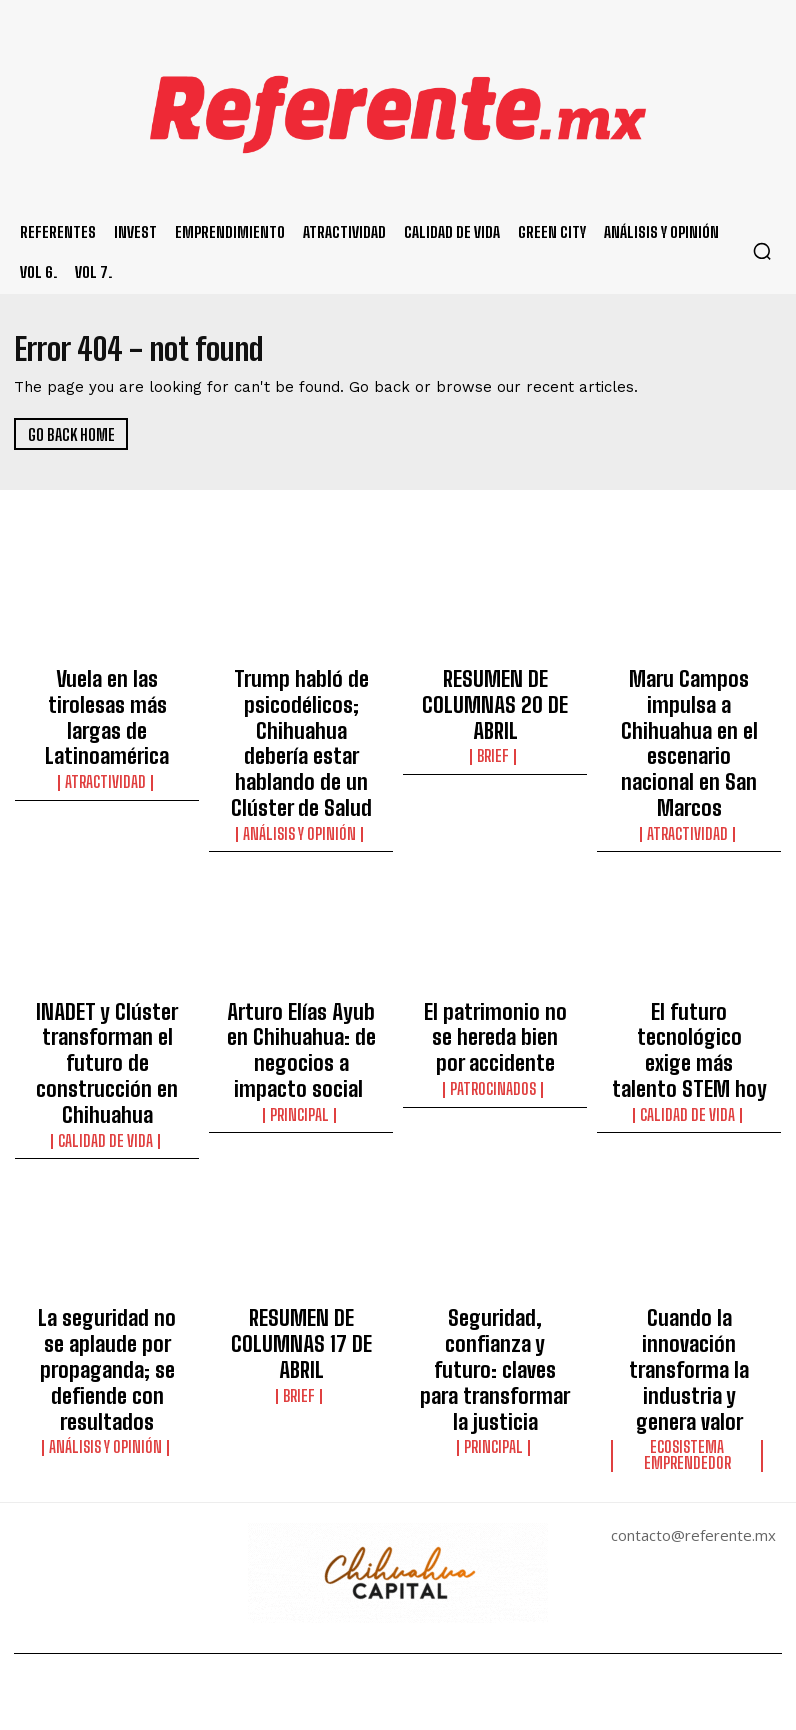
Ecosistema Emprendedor (689, 1253)
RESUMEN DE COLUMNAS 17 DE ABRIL (301, 1198)
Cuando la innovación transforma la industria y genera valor (689, 1207)
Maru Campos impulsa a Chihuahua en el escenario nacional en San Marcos (689, 702)
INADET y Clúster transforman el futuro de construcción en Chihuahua (107, 968)
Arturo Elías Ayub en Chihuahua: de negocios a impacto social (301, 959)
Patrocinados (495, 998)
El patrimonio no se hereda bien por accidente (495, 959)
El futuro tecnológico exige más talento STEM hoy (689, 959)
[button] (762, 251)
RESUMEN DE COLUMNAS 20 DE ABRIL (495, 684)
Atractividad (107, 732)
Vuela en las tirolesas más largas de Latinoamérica (107, 693)
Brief (495, 714)
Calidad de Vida (107, 1016)
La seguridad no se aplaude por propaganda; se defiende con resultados (107, 1225)
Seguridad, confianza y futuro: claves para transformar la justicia (495, 1207)
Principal (301, 998)
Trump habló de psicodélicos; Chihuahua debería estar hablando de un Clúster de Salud (301, 711)
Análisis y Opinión (301, 768)
